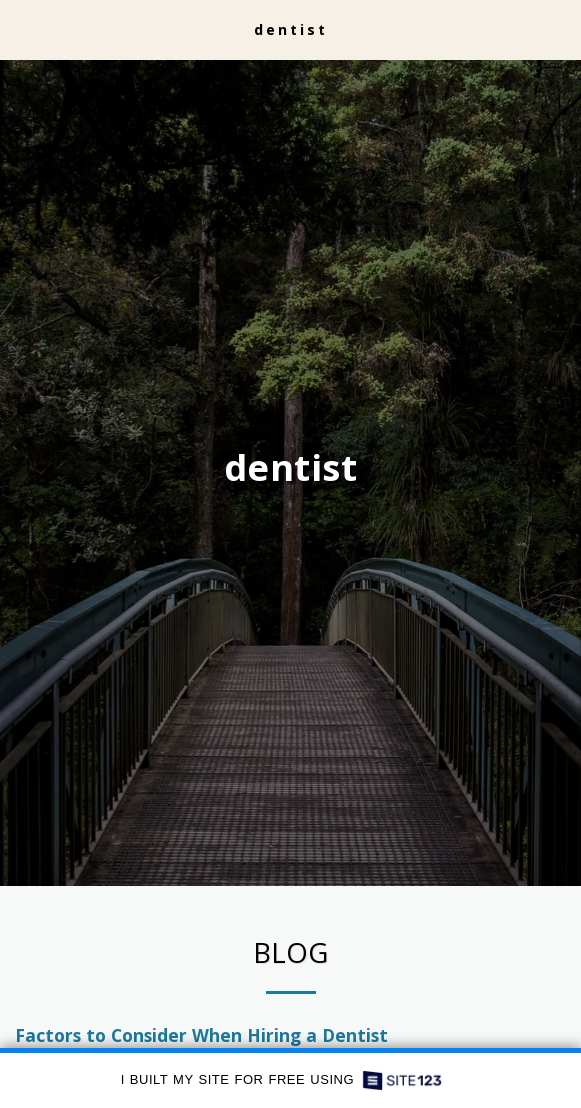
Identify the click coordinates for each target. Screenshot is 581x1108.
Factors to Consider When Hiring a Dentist (201, 1042)
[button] (22, 28)
